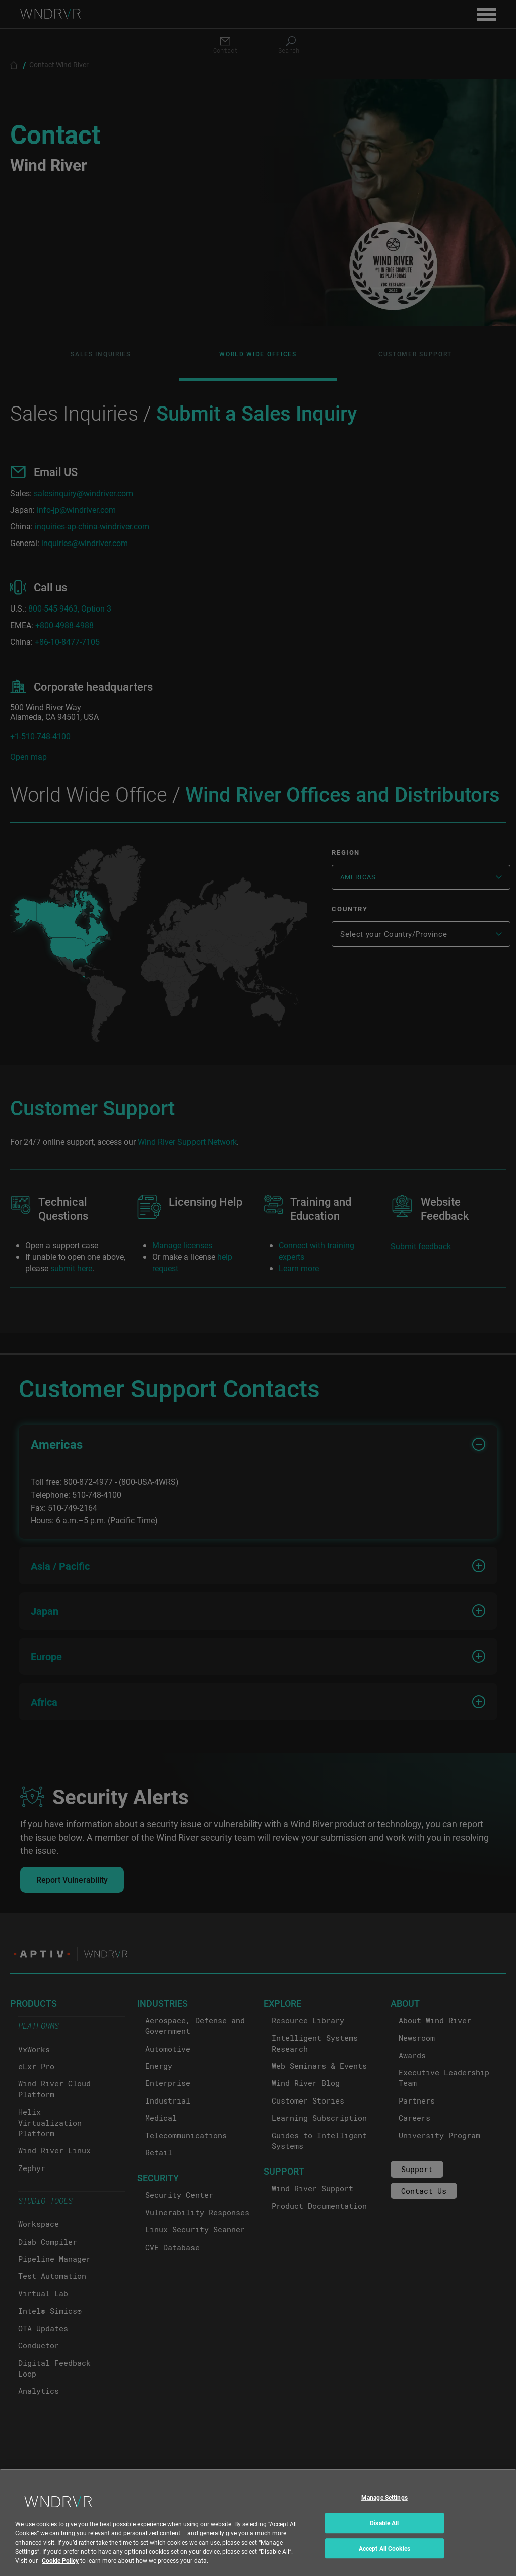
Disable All (384, 2531)
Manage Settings (384, 2505)
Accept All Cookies (384, 2556)
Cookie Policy (60, 2568)
